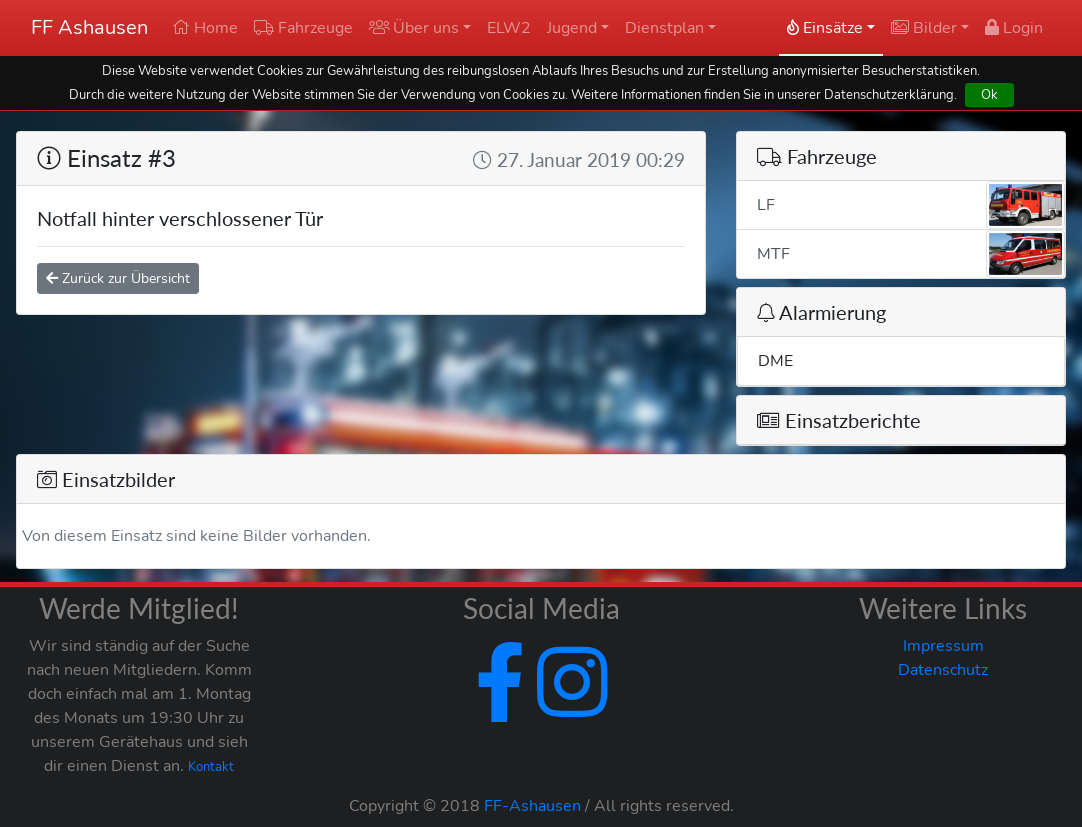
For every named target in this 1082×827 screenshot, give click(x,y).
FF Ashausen (89, 27)
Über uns (414, 28)
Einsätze (825, 28)
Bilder (924, 28)
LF (911, 205)
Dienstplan (664, 28)
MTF (911, 254)
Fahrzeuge (303, 28)
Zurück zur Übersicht (118, 278)
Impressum (943, 646)
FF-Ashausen (532, 806)
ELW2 (509, 28)
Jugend (572, 28)
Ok (989, 94)
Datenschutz (943, 670)
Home (205, 28)
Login (1014, 28)
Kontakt (211, 767)
